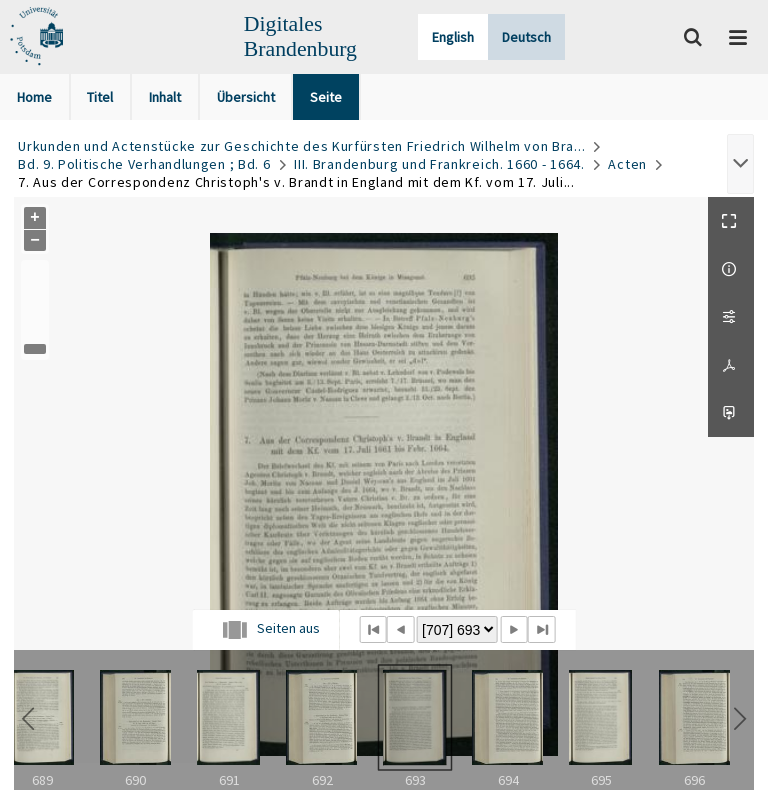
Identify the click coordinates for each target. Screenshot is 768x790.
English (453, 37)
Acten (627, 164)
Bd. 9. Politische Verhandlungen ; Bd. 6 (144, 164)
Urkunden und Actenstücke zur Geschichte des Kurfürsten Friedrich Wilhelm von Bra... (301, 146)
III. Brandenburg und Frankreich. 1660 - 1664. (439, 164)
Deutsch (526, 37)
